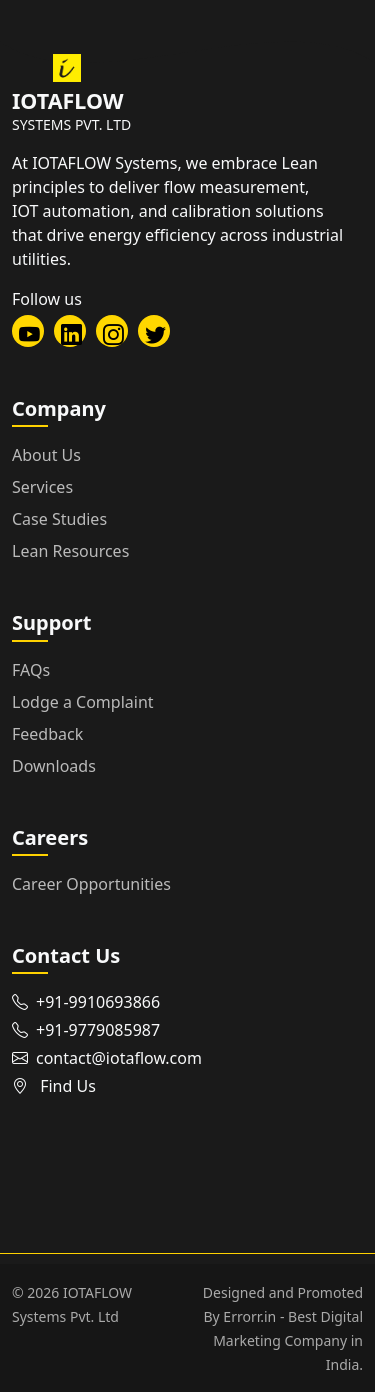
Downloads (54, 766)
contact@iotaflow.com (119, 1058)
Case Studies (59, 519)
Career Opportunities (91, 884)
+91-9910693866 (98, 1002)
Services (42, 487)
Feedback (47, 734)
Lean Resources (70, 551)
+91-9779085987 (98, 1030)
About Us (46, 455)
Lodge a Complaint (83, 702)
